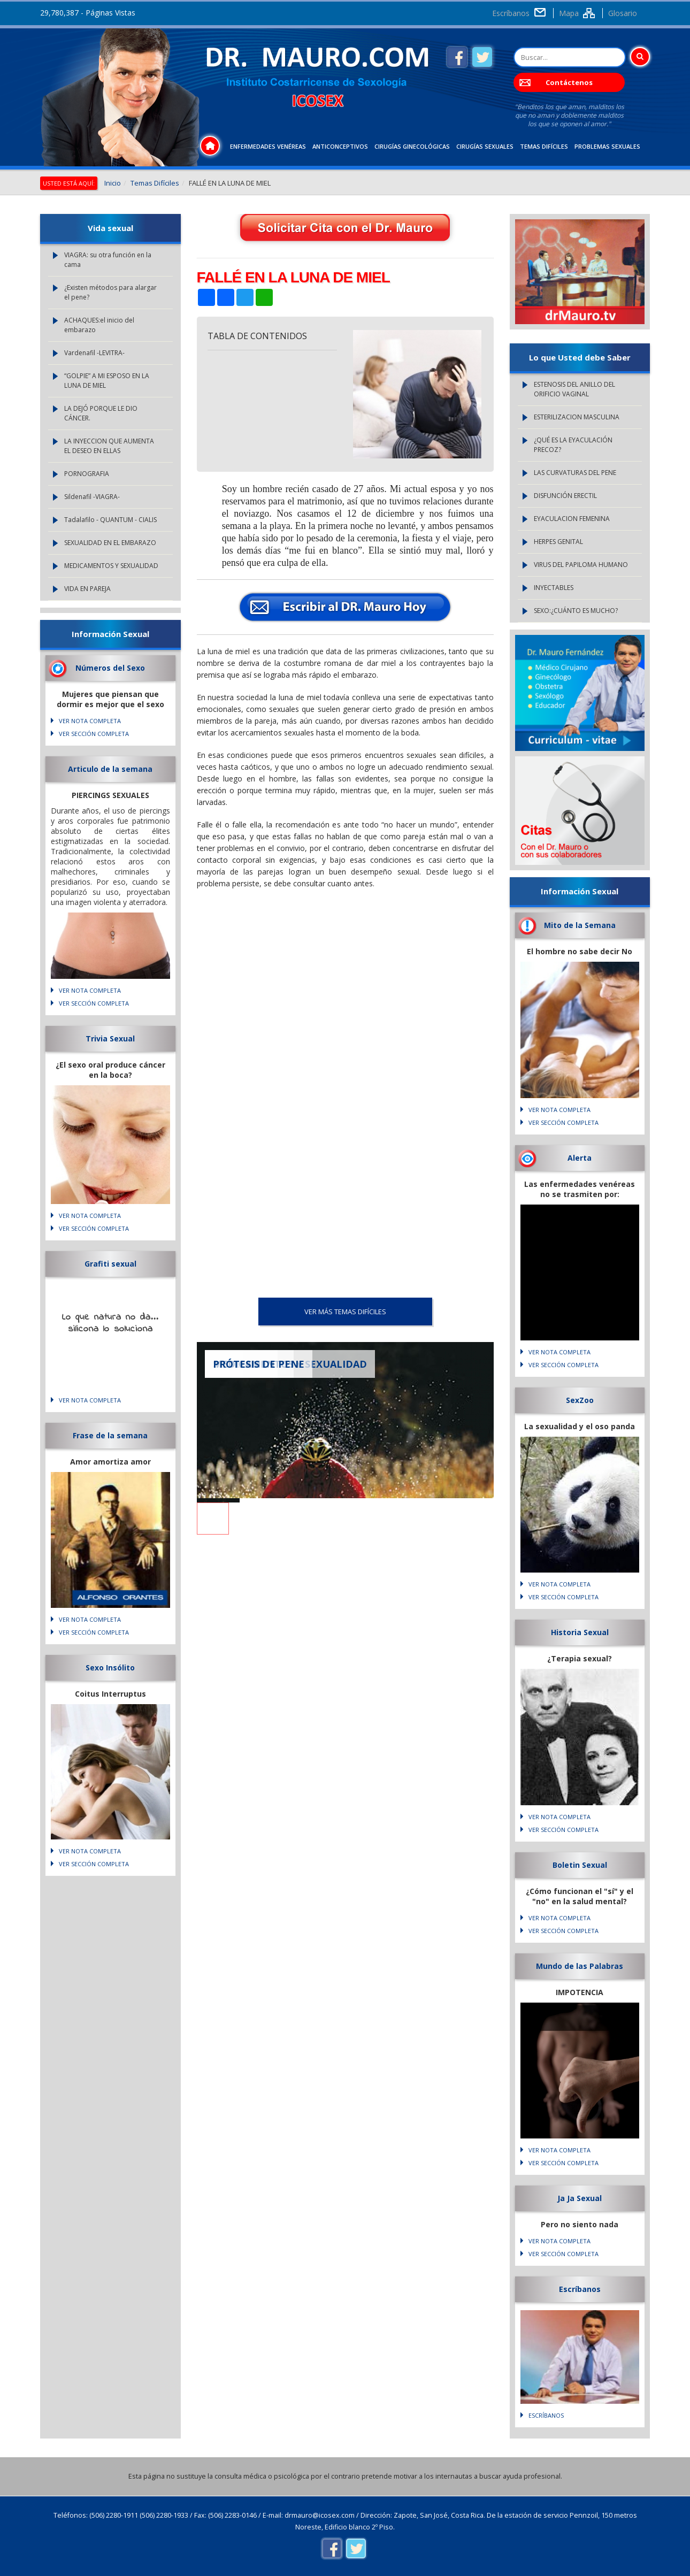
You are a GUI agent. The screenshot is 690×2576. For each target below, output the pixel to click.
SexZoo (580, 1400)
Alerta (580, 1158)
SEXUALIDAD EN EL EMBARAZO (110, 542)
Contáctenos (569, 82)
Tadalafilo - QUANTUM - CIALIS (110, 519)
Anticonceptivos (340, 146)
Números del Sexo (110, 668)
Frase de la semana (110, 1435)
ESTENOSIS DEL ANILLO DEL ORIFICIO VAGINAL (574, 389)
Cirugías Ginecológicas (412, 146)
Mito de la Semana (580, 925)
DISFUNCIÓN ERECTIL (565, 495)
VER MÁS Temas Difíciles (345, 1311)
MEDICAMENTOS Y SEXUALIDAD (111, 565)
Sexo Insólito (110, 1667)
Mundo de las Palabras (579, 1966)
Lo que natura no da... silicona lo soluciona (110, 1323)
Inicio (112, 183)
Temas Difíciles (544, 146)
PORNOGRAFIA (86, 473)
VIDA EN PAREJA (87, 588)
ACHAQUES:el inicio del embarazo (99, 325)
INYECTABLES (553, 587)
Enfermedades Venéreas (268, 146)
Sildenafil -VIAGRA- (92, 496)
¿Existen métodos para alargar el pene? (110, 292)
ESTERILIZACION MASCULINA (576, 416)
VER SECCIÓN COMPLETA (94, 734)
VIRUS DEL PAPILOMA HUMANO (581, 564)
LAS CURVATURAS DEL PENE (575, 472)
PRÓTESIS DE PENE (258, 1364)
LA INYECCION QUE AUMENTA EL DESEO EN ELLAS (109, 445)
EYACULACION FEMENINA (572, 518)
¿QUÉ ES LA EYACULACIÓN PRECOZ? (573, 444)
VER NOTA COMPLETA (90, 721)
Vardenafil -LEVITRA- (94, 352)
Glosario (622, 13)
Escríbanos (511, 13)
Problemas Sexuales (607, 146)
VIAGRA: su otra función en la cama (107, 259)
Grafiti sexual (110, 1264)
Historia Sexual (580, 1632)
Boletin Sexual (580, 1865)
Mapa (569, 13)
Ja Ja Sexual (579, 2198)
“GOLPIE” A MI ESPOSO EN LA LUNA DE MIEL (106, 380)
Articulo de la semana (110, 769)
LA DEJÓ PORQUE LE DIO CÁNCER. (100, 413)
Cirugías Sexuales (484, 146)
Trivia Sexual (110, 1038)
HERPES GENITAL (558, 541)
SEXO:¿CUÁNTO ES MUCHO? (576, 610)
